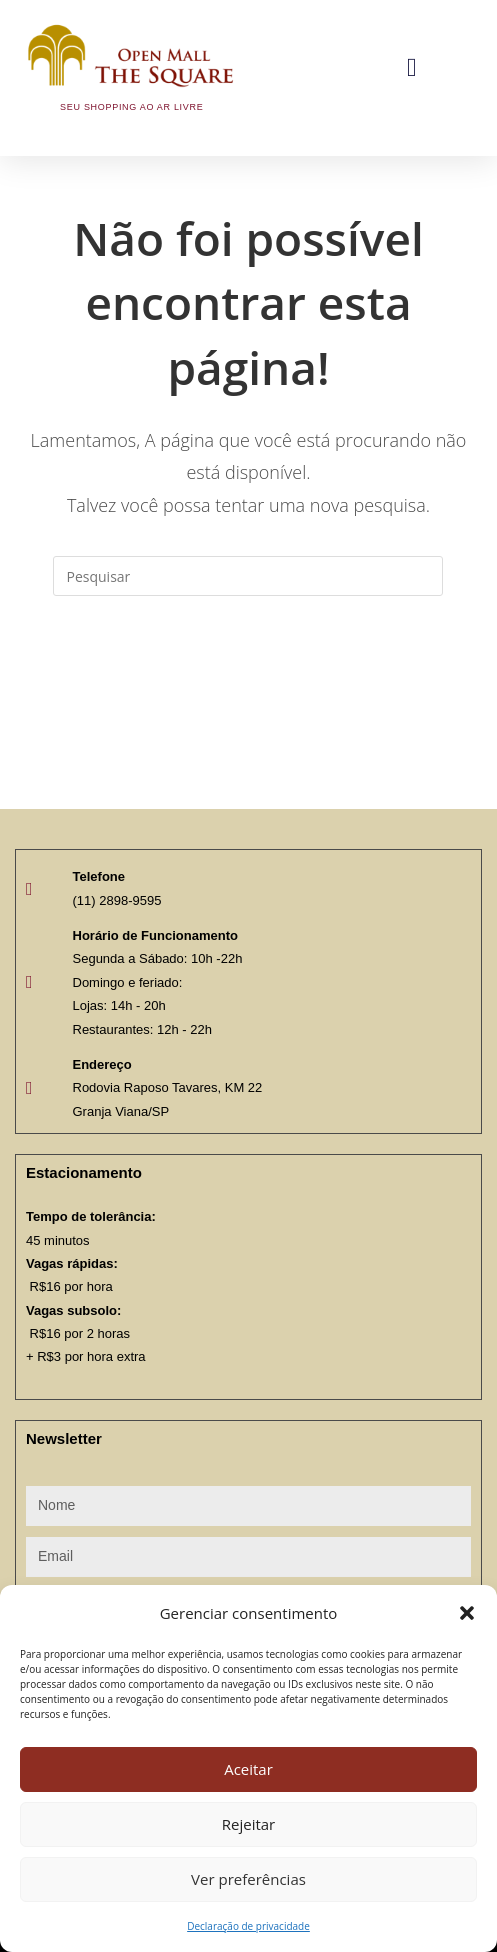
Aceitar (248, 1769)
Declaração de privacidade (248, 1926)
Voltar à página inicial (248, 677)
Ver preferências (248, 1879)
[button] (467, 1613)
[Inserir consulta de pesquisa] (248, 576)
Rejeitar (249, 1824)
